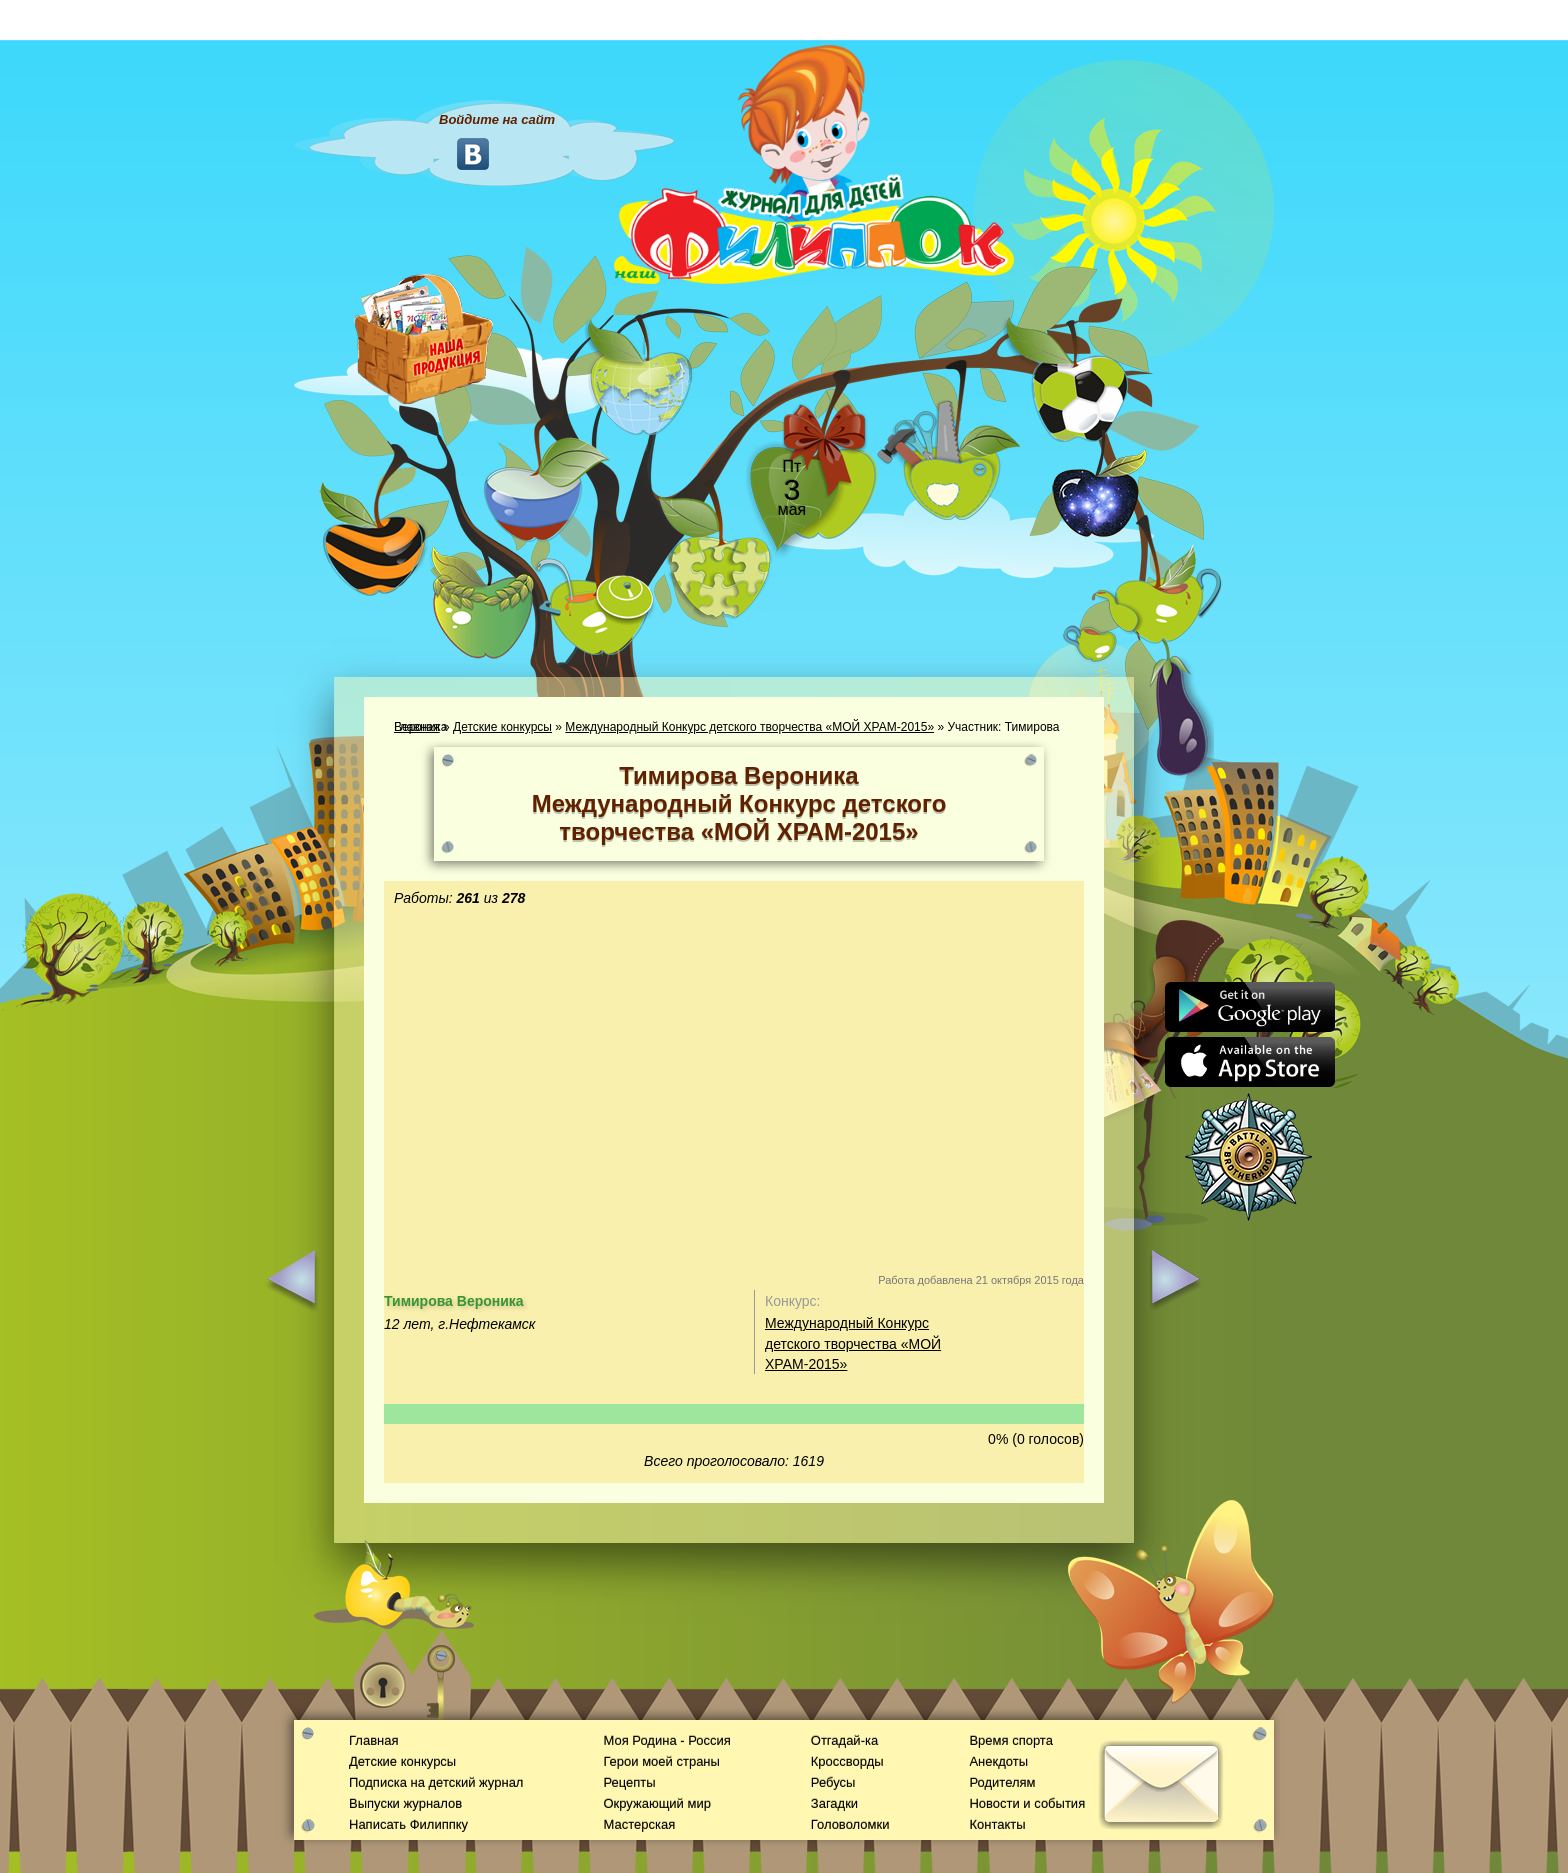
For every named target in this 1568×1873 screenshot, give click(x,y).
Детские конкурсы (502, 727)
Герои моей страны (661, 1761)
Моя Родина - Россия (666, 1740)
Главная (373, 1740)
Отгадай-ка (844, 1740)
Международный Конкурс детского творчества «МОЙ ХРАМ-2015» (749, 727)
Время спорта (1010, 1740)
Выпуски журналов (405, 1803)
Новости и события (1027, 1803)
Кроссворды (847, 1761)
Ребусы (833, 1782)
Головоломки (850, 1824)
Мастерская (639, 1824)
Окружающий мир (656, 1803)
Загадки (834, 1803)
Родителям (1002, 1782)
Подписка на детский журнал (436, 1782)
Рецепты (629, 1782)
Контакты (997, 1824)
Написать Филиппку (408, 1824)
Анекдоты (998, 1761)
